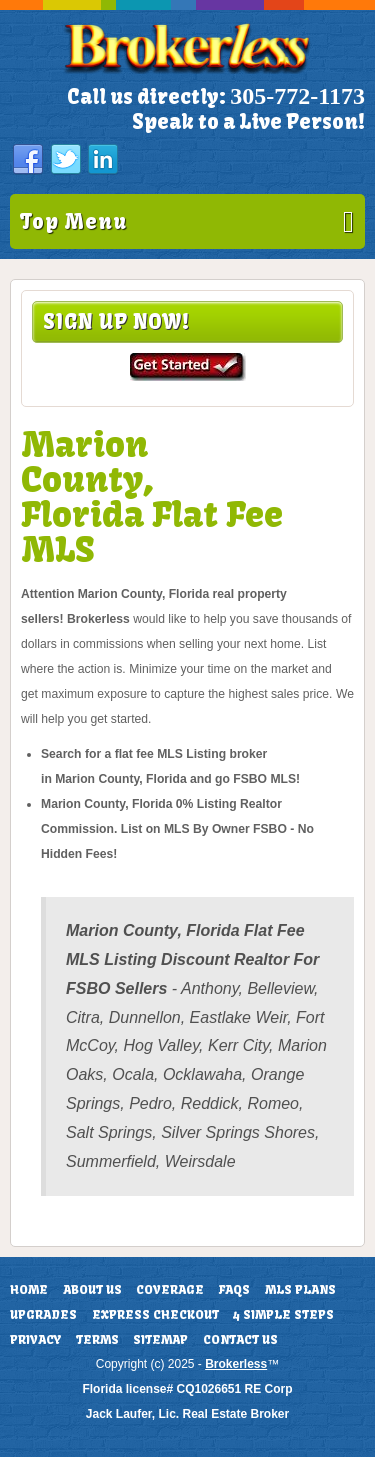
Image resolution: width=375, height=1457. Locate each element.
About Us (92, 1290)
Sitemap (160, 1340)
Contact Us (240, 1340)
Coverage (170, 1290)
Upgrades (43, 1315)
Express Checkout (155, 1315)
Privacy (35, 1340)
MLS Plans (300, 1290)
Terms (97, 1340)
